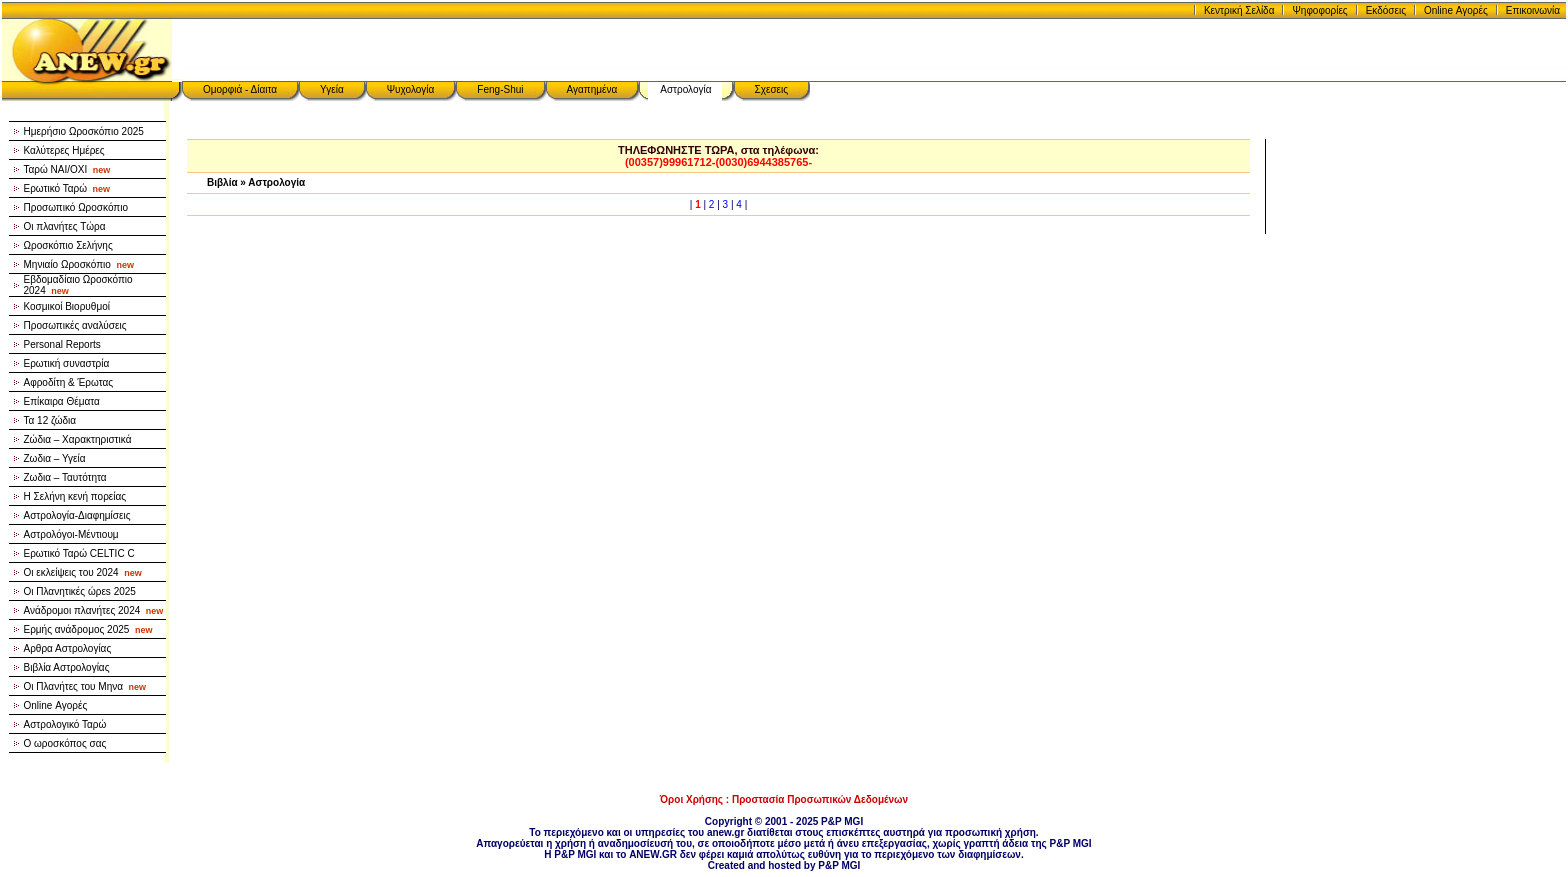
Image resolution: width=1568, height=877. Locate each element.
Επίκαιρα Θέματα (62, 401)
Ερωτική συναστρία (67, 363)
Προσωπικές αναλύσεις (75, 325)
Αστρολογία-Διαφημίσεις (77, 515)
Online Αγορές (1456, 10)
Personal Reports (62, 344)
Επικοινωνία (1533, 10)
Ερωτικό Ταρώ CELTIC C (79, 553)
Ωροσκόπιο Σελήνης (68, 245)
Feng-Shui (500, 89)
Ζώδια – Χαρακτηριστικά (78, 439)
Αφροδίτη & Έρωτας (69, 382)
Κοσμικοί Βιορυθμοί (67, 306)
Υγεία (332, 89)
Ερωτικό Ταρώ (67, 188)
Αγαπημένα (592, 89)
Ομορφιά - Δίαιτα (240, 89)
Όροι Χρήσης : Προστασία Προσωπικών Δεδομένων (784, 799)
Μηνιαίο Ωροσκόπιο (79, 264)
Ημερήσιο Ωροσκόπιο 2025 (84, 131)
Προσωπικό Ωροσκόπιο (76, 207)
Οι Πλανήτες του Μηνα (85, 686)
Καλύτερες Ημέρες (64, 150)
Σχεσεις (772, 89)
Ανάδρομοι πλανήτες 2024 (94, 610)
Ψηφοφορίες (1319, 10)
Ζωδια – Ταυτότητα (65, 477)
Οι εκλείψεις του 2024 (83, 572)
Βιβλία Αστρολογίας (67, 667)
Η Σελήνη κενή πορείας (75, 496)
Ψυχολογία (411, 89)
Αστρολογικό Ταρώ (65, 724)
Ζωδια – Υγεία (55, 458)
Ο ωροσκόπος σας (65, 743)
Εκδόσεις (1386, 10)
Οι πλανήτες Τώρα (65, 226)
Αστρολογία (685, 89)
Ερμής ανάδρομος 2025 (88, 629)
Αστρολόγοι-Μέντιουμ (71, 534)
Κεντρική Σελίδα (1239, 10)
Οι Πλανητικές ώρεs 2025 (80, 591)
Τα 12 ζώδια (50, 420)
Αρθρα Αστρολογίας (68, 648)
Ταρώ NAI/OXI (67, 169)
